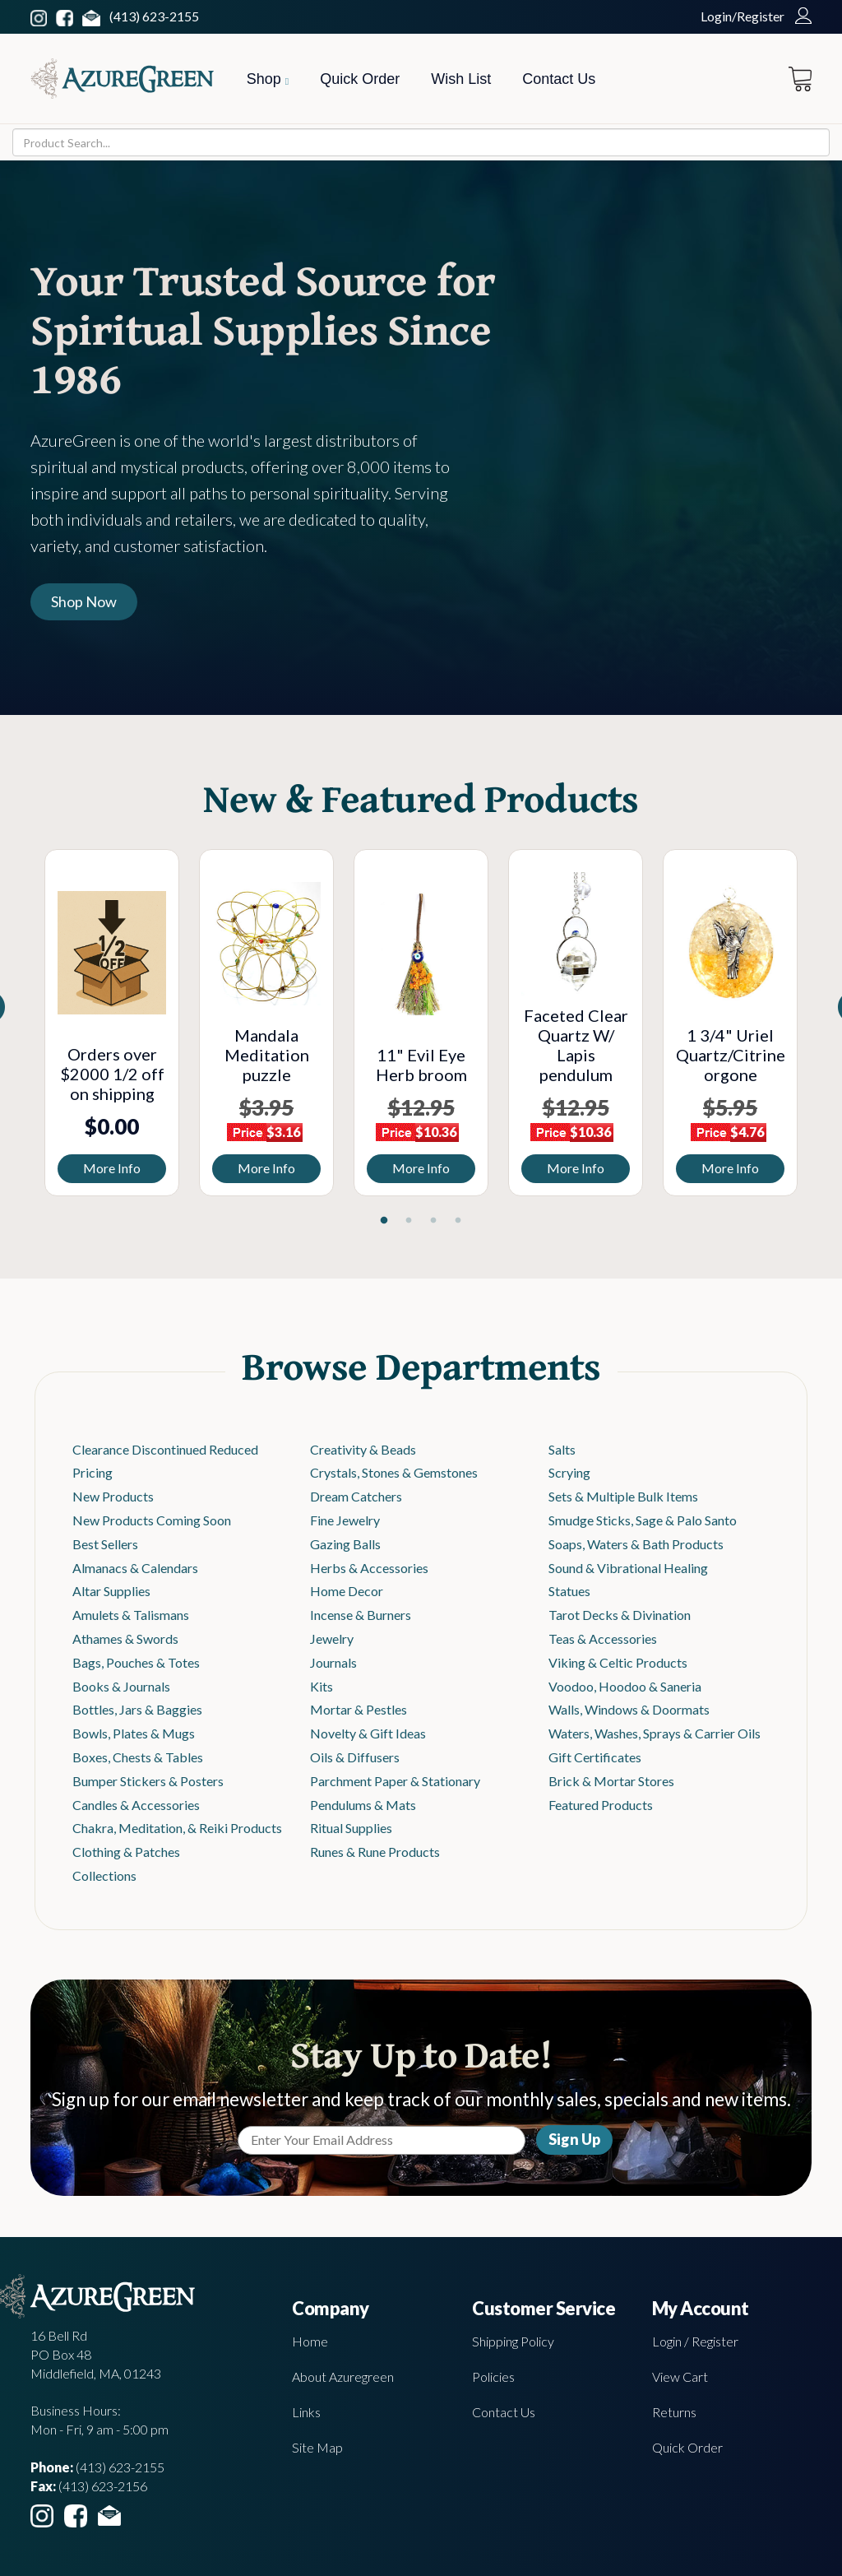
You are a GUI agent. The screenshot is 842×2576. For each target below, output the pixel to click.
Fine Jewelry (345, 1520)
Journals (333, 1662)
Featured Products (600, 1804)
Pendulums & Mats (363, 1804)
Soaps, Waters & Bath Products (636, 1544)
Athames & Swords (125, 1638)
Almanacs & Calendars (135, 1568)
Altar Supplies (111, 1591)
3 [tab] (433, 1221)
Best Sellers (105, 1544)
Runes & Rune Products (375, 1851)
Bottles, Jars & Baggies (137, 1709)
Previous (22, 1027)
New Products (113, 1496)
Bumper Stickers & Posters (148, 1781)
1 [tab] (384, 1221)
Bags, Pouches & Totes (136, 1662)
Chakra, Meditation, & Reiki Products (177, 1828)
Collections (104, 1875)
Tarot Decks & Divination (619, 1614)
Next (820, 1027)
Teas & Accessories (602, 1638)
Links (306, 2412)
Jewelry (332, 1638)
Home (310, 2341)
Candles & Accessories (136, 1804)
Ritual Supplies (351, 1828)
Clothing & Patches (126, 1851)
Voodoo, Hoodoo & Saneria (624, 1686)
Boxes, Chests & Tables (137, 1757)
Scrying (569, 1472)
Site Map (317, 2447)
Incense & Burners (360, 1614)
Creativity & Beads (363, 1449)
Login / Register (695, 2341)
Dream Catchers (356, 1496)
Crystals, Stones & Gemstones (394, 1472)
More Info (112, 1168)
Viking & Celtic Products (617, 1662)
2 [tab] (408, 1221)
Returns (674, 2412)
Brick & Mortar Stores (611, 1781)
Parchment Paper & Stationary (395, 1781)
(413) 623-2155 (154, 16)
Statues (569, 1591)
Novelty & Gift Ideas (368, 1733)
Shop (268, 79)
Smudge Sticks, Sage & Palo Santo (642, 1520)
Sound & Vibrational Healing (628, 1568)
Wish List (461, 79)
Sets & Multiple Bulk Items (623, 1496)
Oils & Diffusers (355, 1757)
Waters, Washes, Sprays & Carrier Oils (654, 1733)
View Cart (680, 2376)
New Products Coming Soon (151, 1520)
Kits (321, 1686)
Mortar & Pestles (358, 1709)
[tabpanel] (111, 1022)
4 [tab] (458, 1221)
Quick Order (360, 79)
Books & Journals (121, 1686)
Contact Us (558, 79)
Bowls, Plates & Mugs (133, 1733)
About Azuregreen (343, 2376)
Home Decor (346, 1591)
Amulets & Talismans (130, 1614)
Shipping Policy (513, 2341)
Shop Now (84, 601)
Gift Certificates (594, 1757)
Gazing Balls (345, 1544)
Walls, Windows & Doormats (629, 1709)
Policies (493, 2376)
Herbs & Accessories (369, 1568)
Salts (562, 1449)
